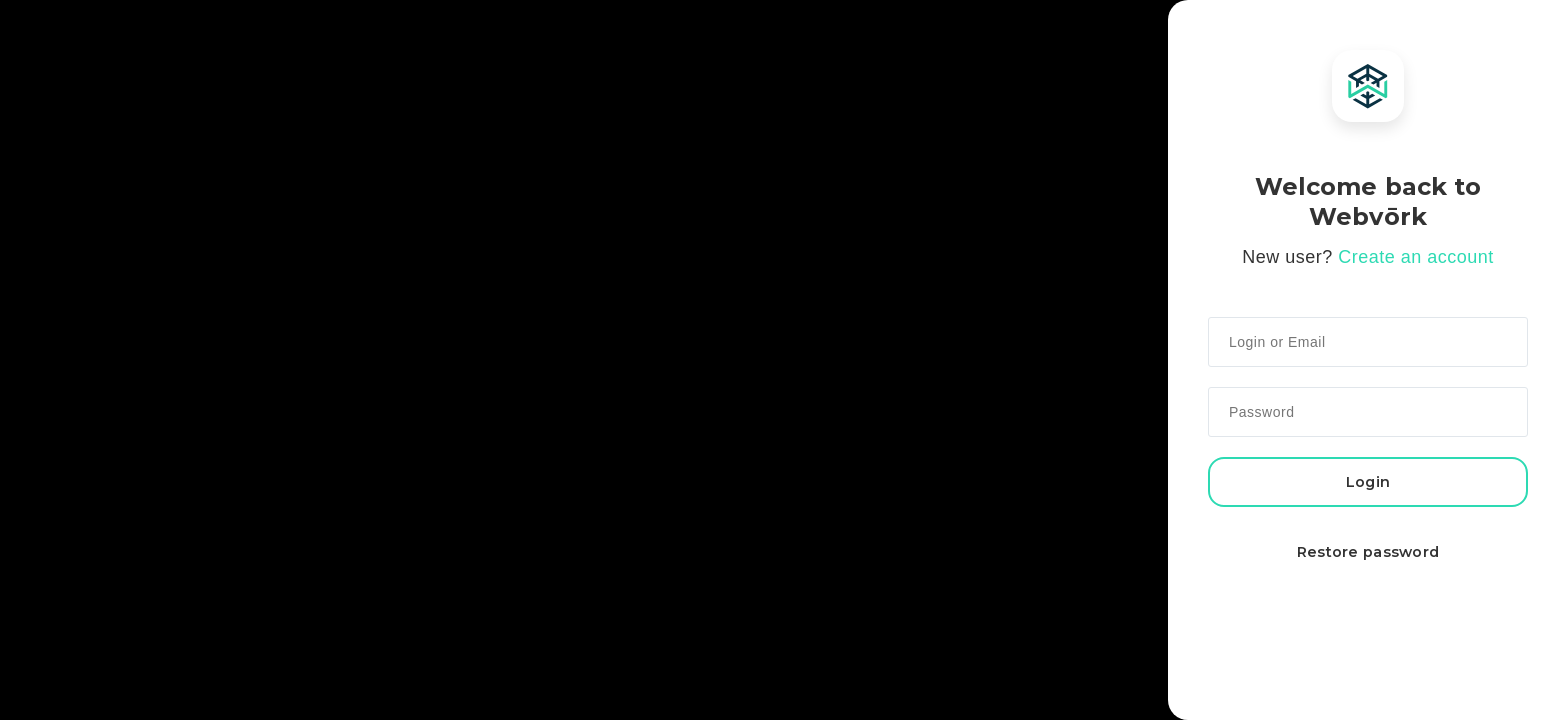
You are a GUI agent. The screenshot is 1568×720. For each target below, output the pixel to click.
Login (1368, 482)
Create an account (1416, 257)
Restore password (1368, 552)
